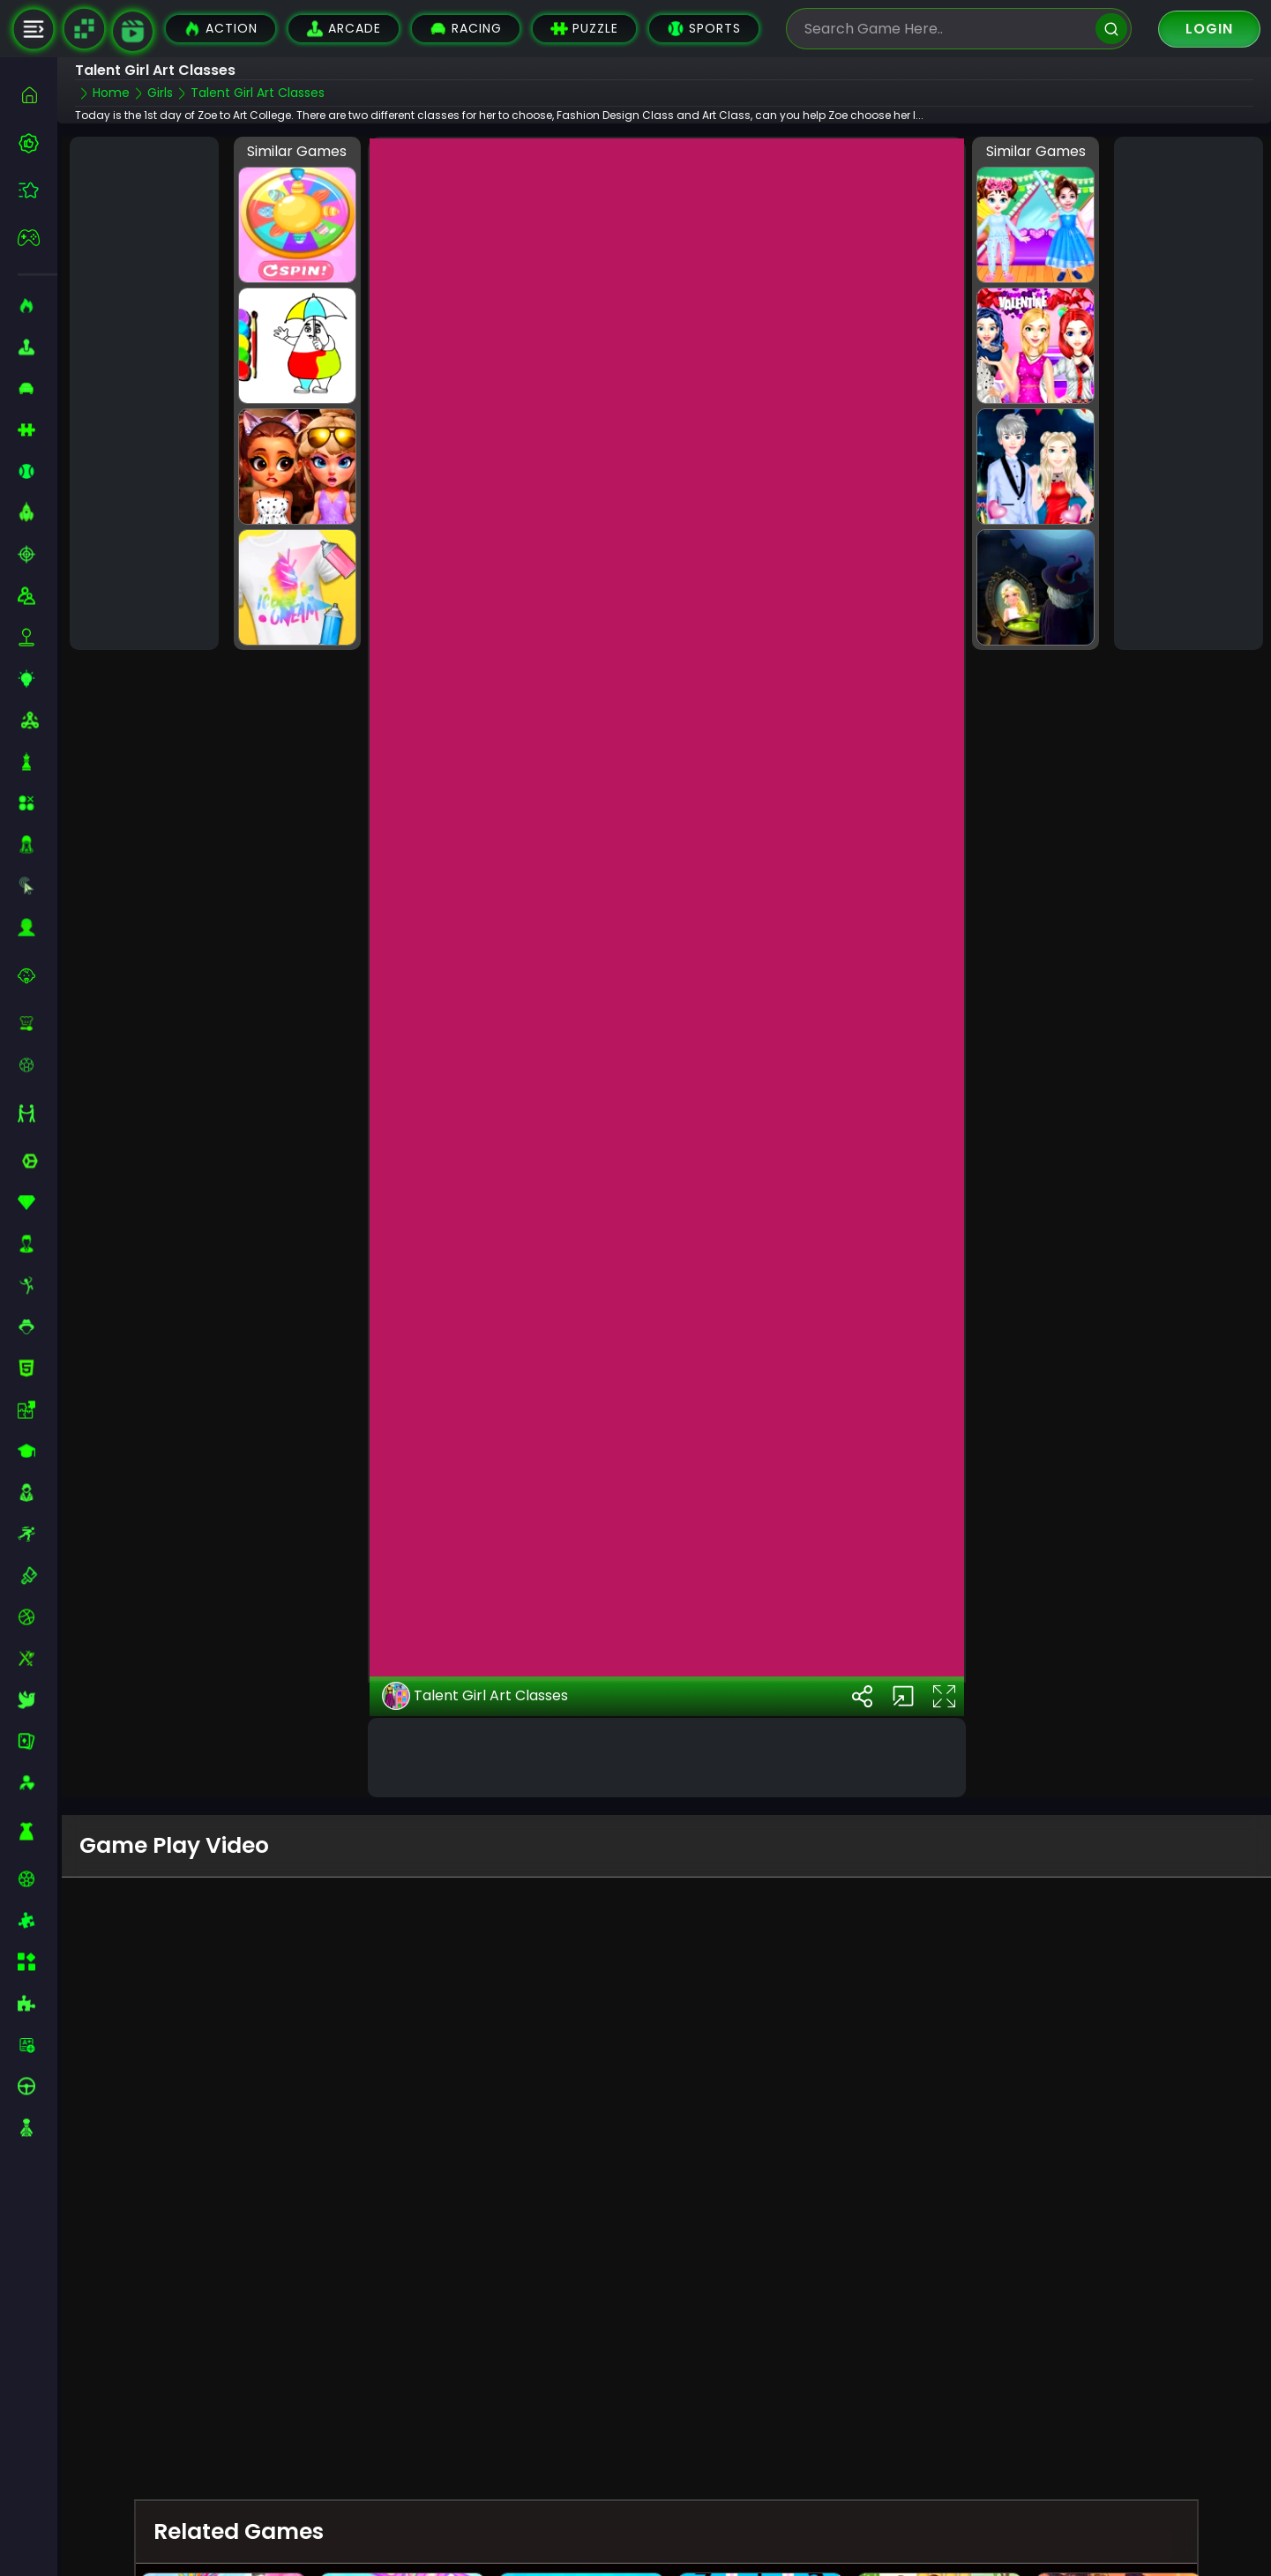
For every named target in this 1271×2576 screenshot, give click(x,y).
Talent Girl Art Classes (475, 1656)
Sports (704, 29)
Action (220, 29)
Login (1209, 29)
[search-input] (945, 28)
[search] (1111, 28)
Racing (466, 29)
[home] (37, 95)
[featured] (37, 190)
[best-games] (37, 143)
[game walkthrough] (133, 31)
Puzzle (584, 29)
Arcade (343, 29)
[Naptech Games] (84, 29)
